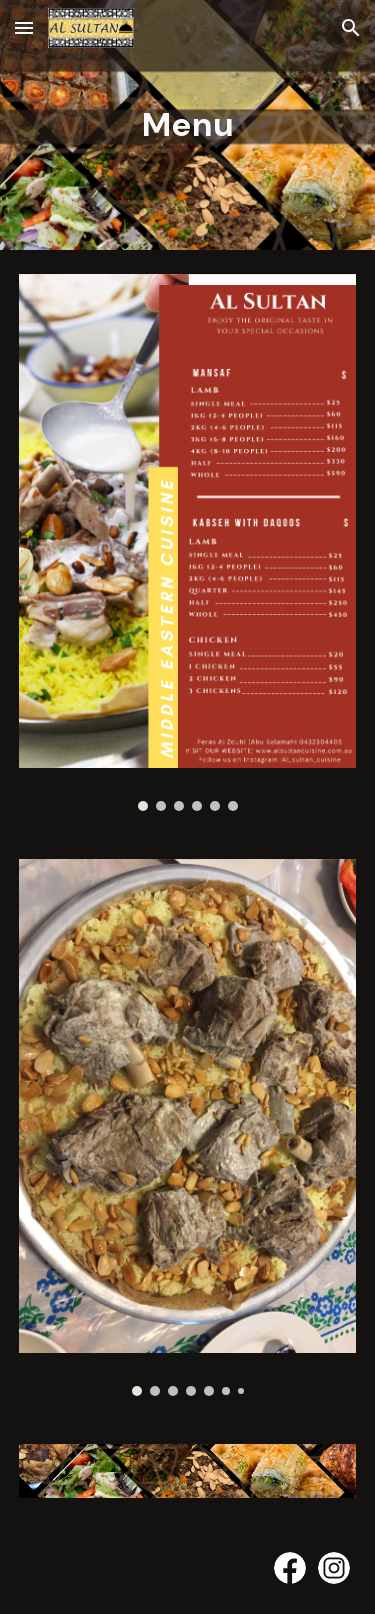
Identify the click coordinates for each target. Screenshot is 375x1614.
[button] (24, 27)
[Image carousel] (188, 542)
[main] (188, 125)
